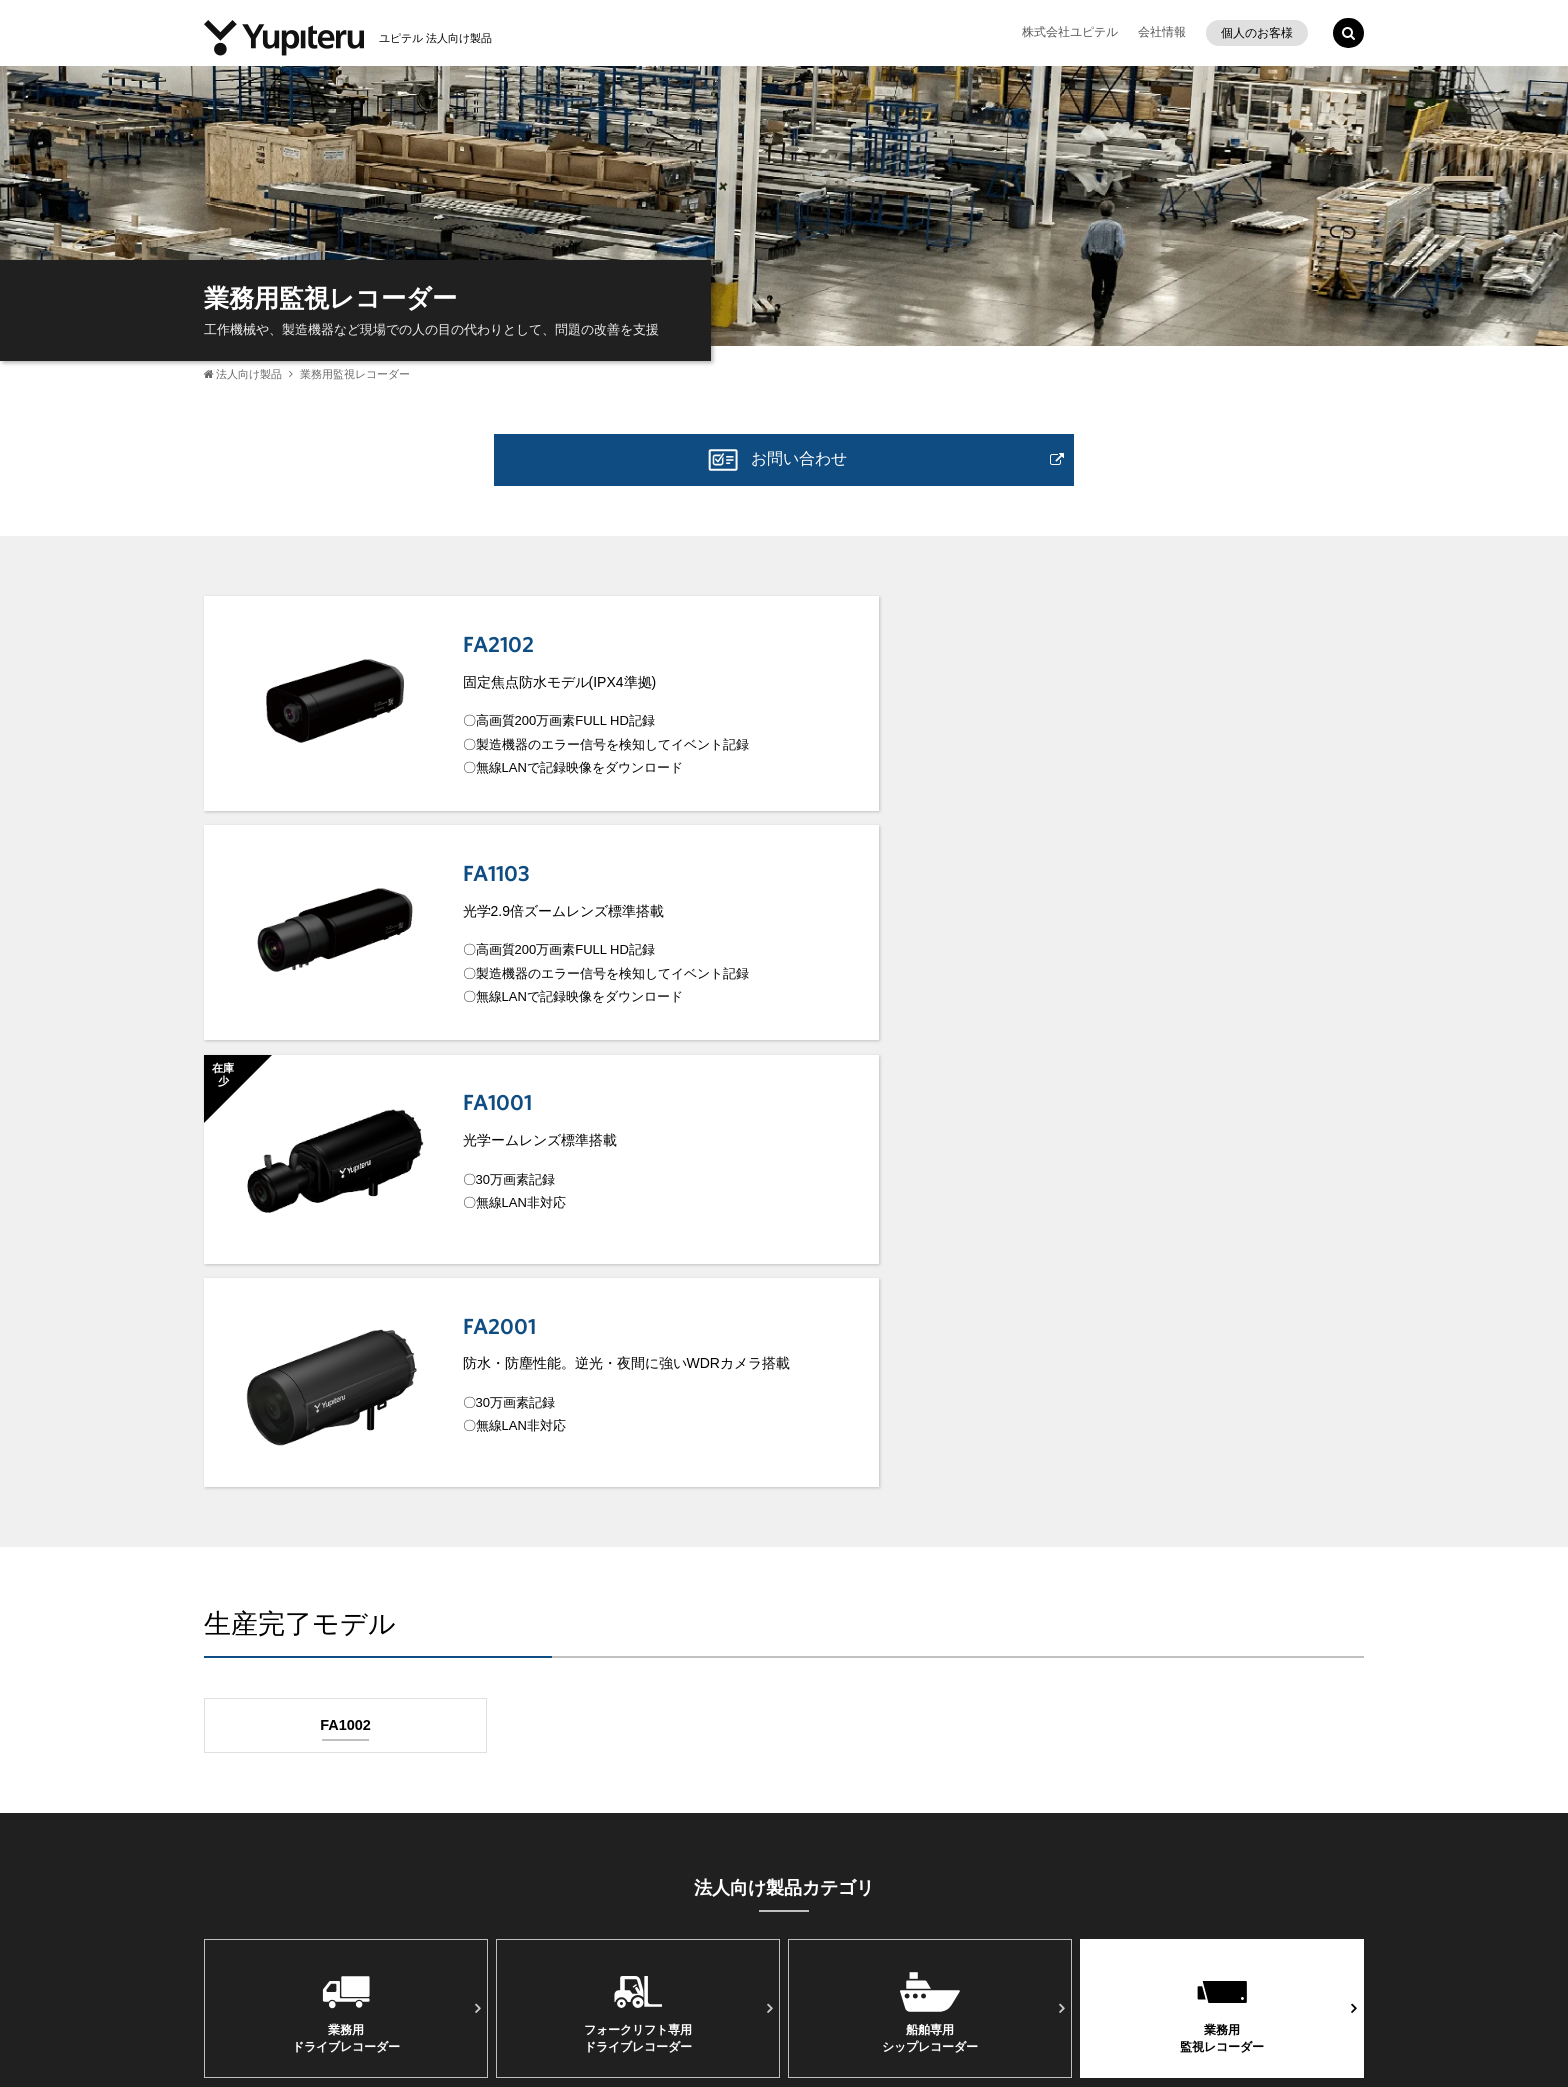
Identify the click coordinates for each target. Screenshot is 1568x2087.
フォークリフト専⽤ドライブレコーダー (638, 1538)
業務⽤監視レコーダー (1222, 1538)
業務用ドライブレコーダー (346, 1538)
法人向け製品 (249, 374)
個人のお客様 (1257, 33)
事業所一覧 (251, 1942)
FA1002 (345, 1250)
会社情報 (1162, 32)
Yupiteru (1294, 1947)
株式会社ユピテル (1070, 32)
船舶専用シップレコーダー (930, 1538)
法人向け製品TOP (784, 1709)
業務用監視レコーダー (355, 374)
